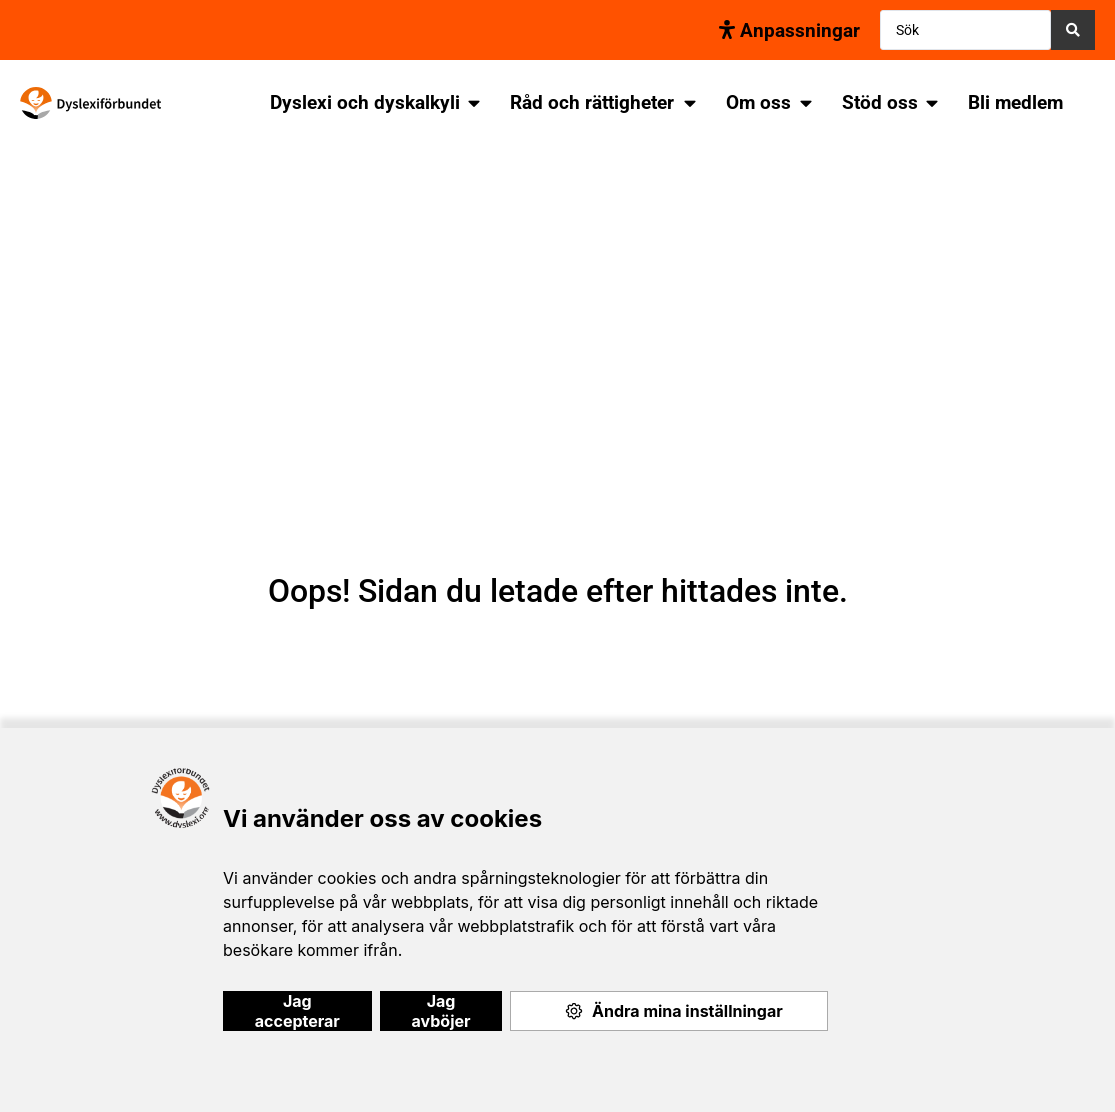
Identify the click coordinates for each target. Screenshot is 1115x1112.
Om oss (758, 102)
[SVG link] (90, 103)
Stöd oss (880, 102)
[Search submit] (1073, 30)
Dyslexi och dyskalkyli (365, 102)
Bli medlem (1015, 102)
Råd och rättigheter (592, 102)
